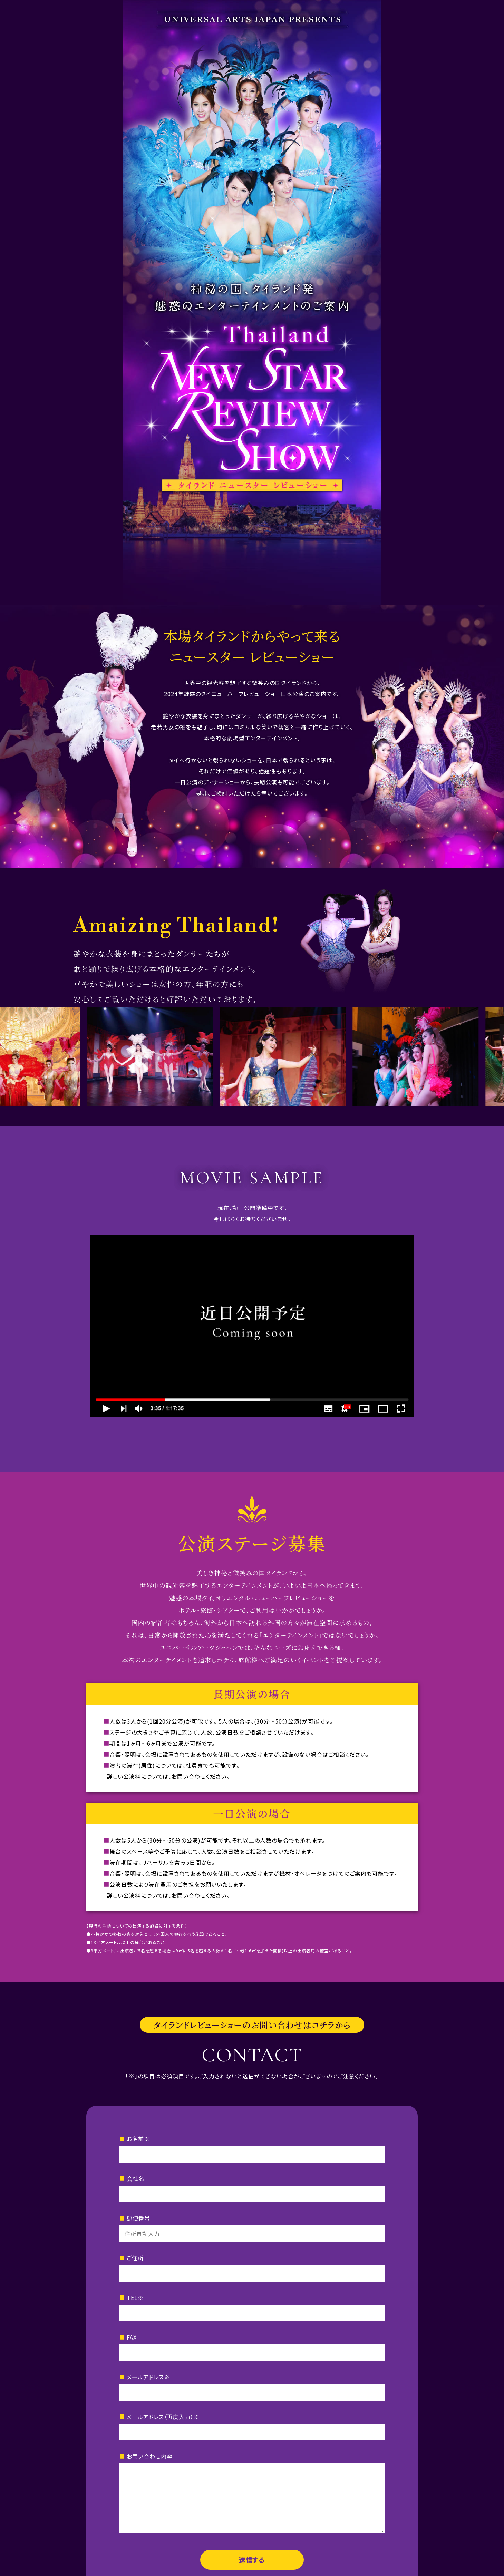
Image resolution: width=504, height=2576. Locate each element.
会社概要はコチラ (252, 2525)
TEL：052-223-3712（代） (206, 2498)
